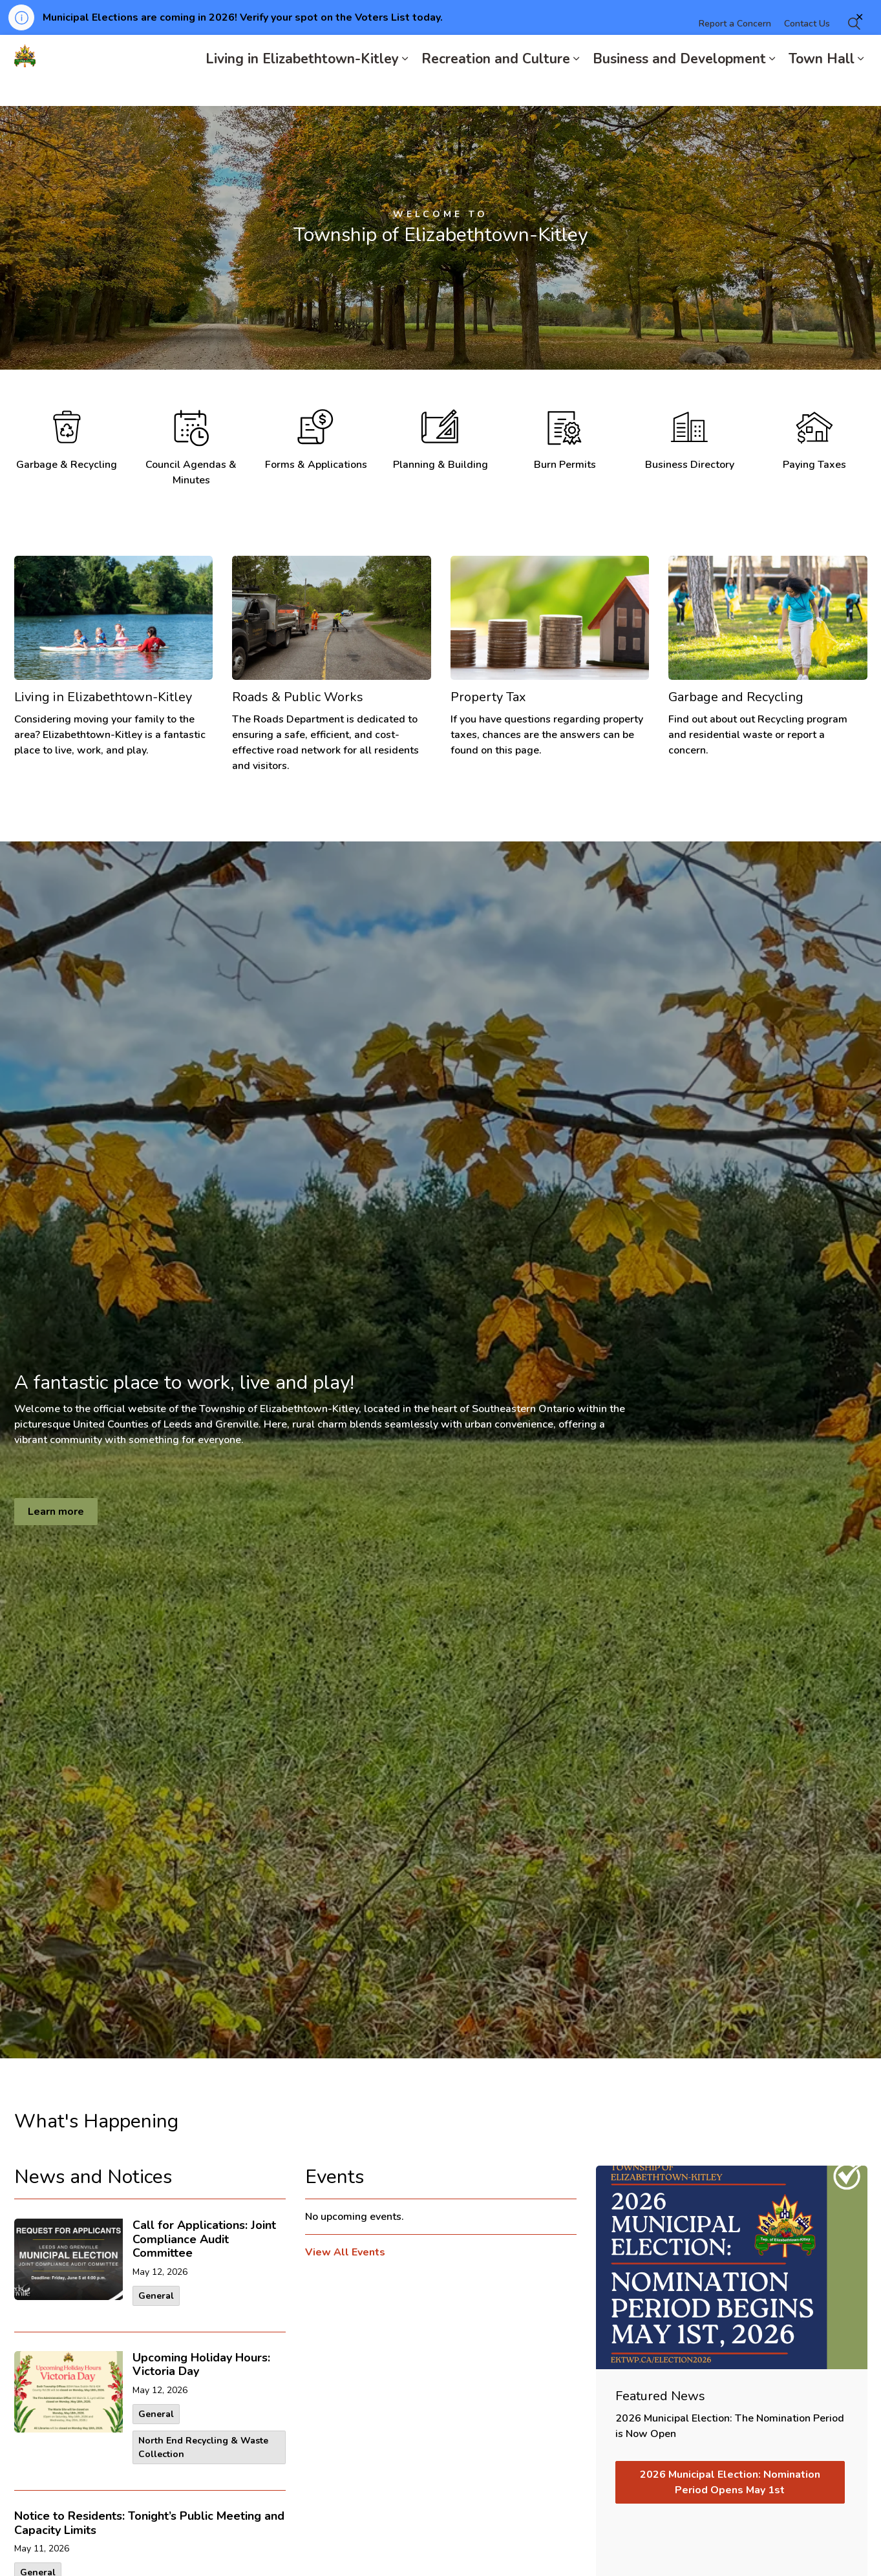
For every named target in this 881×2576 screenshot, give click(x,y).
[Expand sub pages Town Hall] (860, 88)
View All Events (345, 2252)
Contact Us (807, 53)
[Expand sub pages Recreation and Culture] (576, 88)
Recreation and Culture (495, 88)
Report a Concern (735, 53)
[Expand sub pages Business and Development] (772, 88)
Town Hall (821, 88)
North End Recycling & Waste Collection (203, 2447)
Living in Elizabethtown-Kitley (302, 88)
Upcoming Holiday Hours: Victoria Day (201, 2365)
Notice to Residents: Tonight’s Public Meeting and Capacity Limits (149, 2523)
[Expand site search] (854, 52)
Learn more (56, 1512)
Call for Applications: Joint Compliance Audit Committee (204, 2240)
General (156, 2296)
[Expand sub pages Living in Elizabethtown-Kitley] (405, 88)
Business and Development (679, 88)
